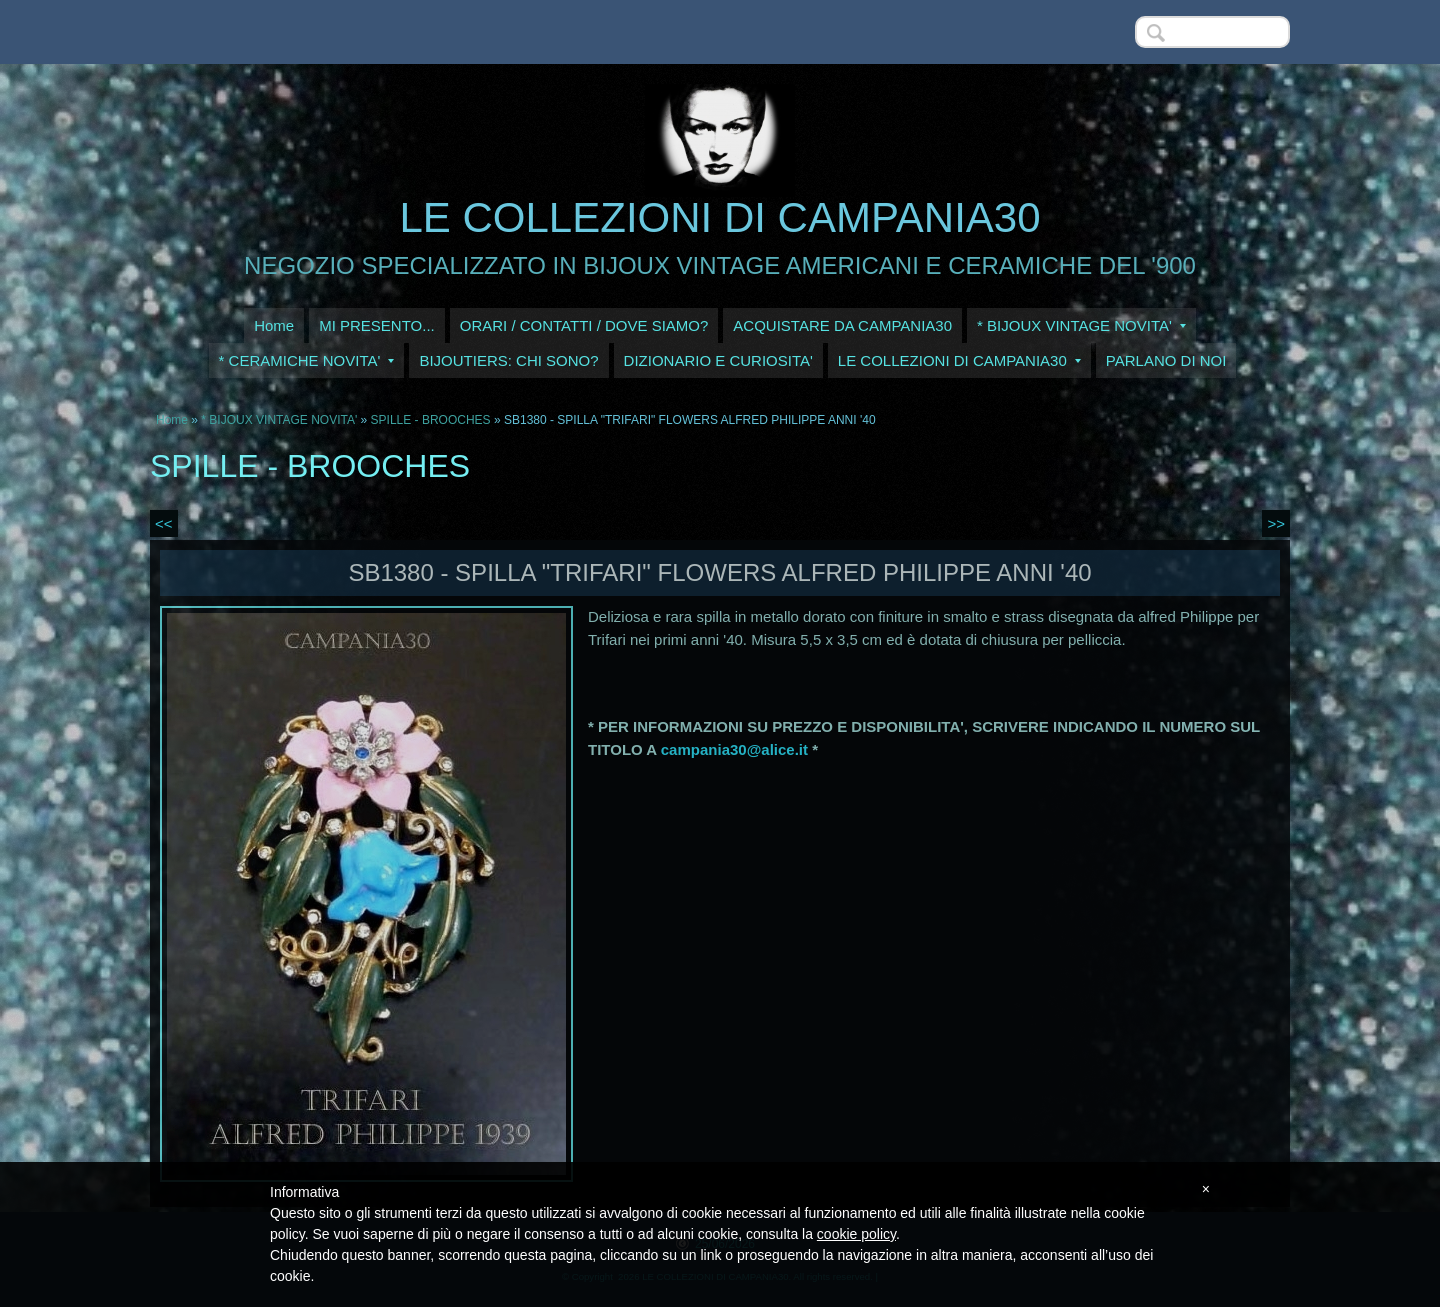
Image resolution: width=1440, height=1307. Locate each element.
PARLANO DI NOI (1166, 360)
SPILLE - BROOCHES (431, 420)
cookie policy (856, 1234)
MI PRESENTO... (377, 325)
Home (274, 325)
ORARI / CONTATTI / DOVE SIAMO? (584, 325)
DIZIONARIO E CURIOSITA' (718, 360)
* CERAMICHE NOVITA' (307, 360)
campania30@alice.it (734, 749)
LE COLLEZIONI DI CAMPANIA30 (719, 217)
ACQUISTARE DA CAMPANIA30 (842, 325)
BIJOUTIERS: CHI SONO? (508, 360)
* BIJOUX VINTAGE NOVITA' (1081, 325)
